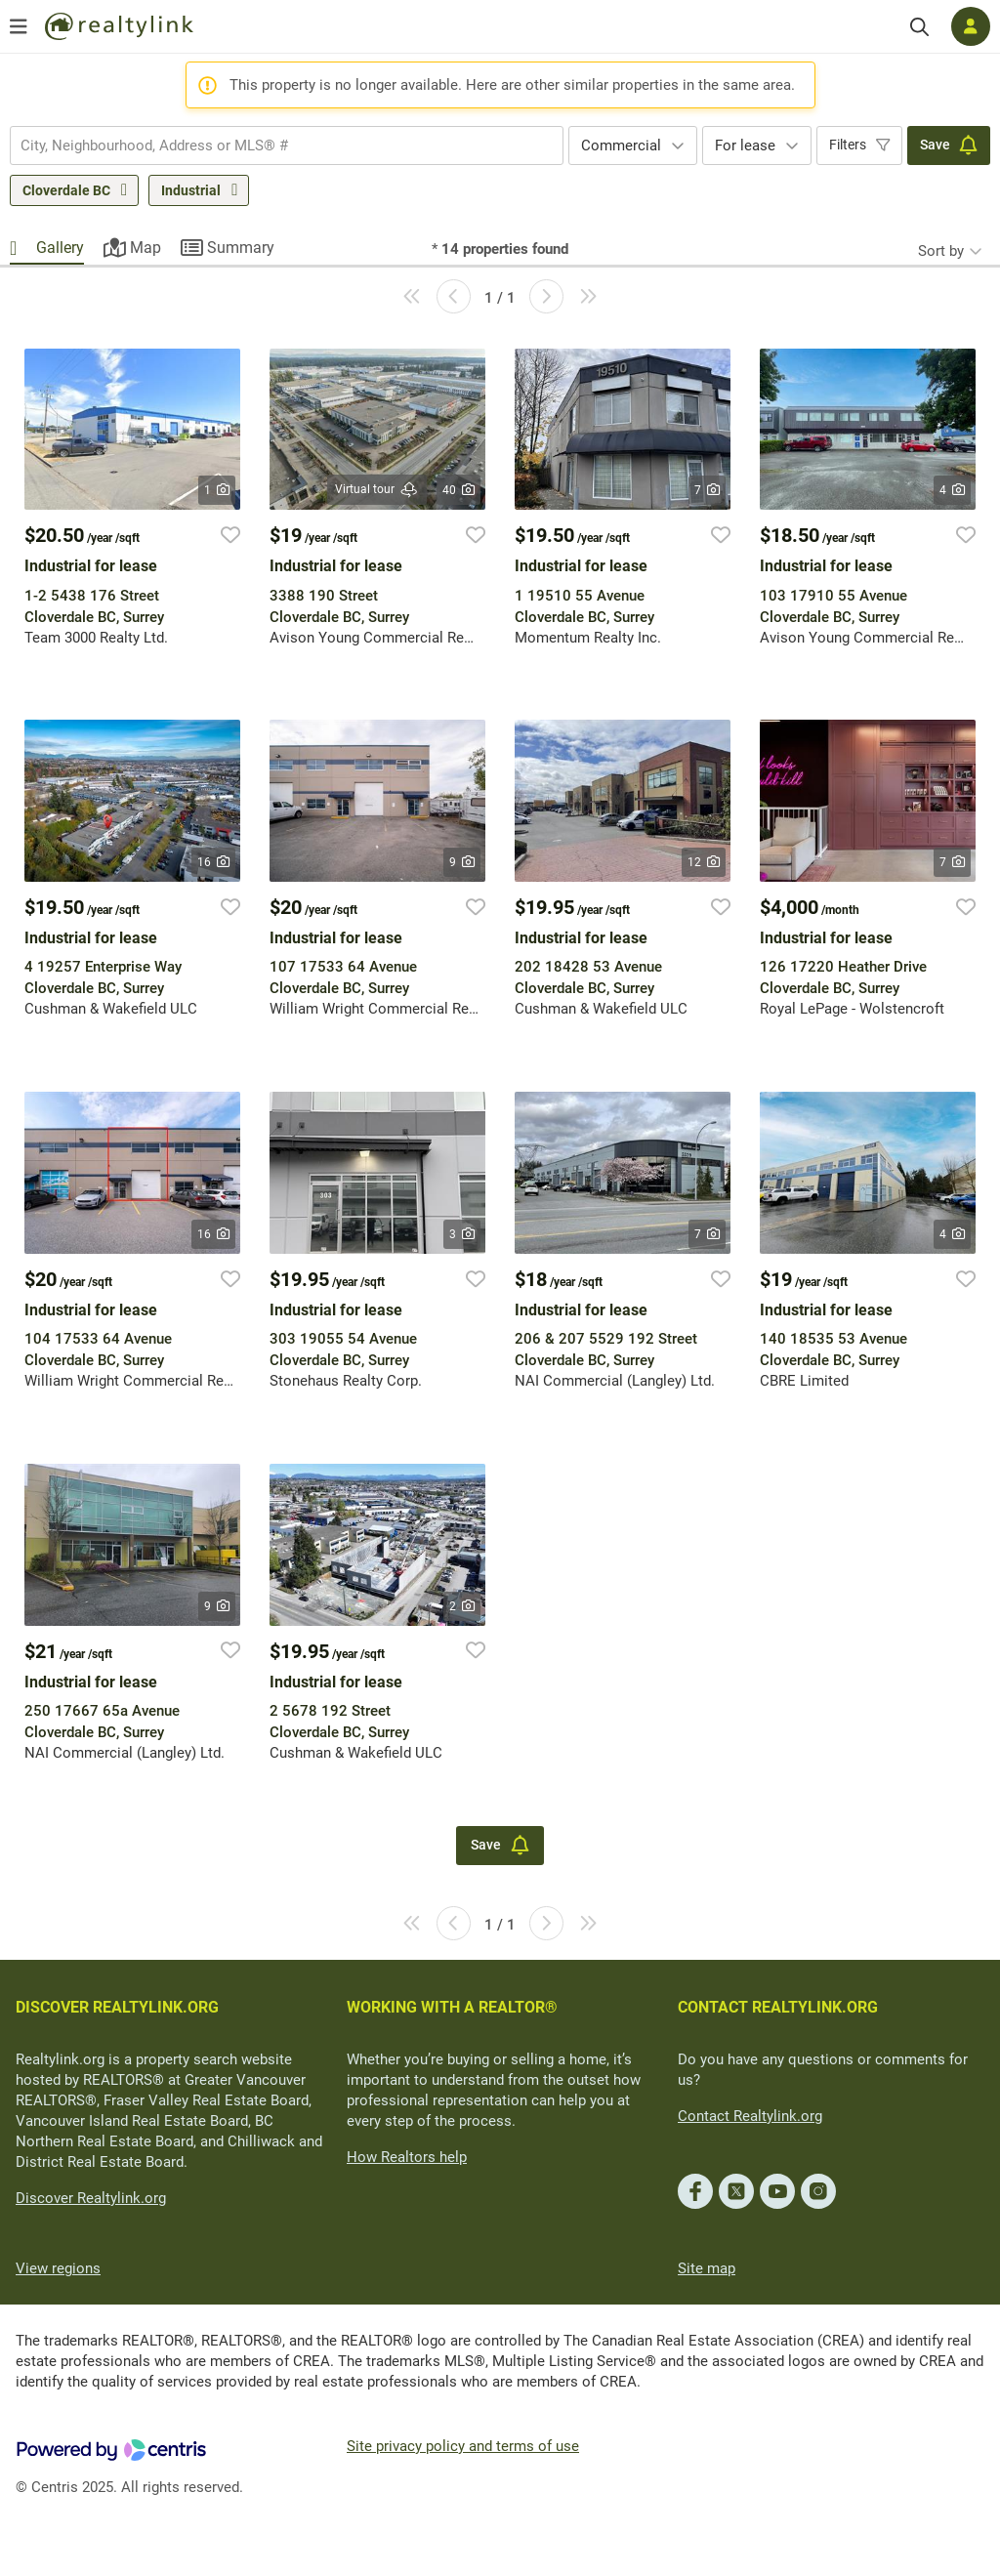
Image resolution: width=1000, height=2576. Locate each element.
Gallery (60, 247)
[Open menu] (18, 26)
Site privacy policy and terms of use (463, 2446)
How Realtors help (407, 2157)
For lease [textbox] (745, 145)
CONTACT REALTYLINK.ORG (778, 2007)
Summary (240, 247)
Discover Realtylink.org (91, 2198)
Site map (706, 2268)
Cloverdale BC (66, 190)
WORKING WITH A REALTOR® (452, 2007)
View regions (58, 2268)
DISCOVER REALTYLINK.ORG (117, 2007)
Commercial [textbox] (621, 145)
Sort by (941, 251)
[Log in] (970, 26)
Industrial (191, 190)
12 (704, 862)
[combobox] (286, 145)
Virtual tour (377, 489)
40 (458, 490)
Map (145, 247)
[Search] (919, 27)
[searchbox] (274, 145)
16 (213, 862)
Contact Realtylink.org (750, 2116)
